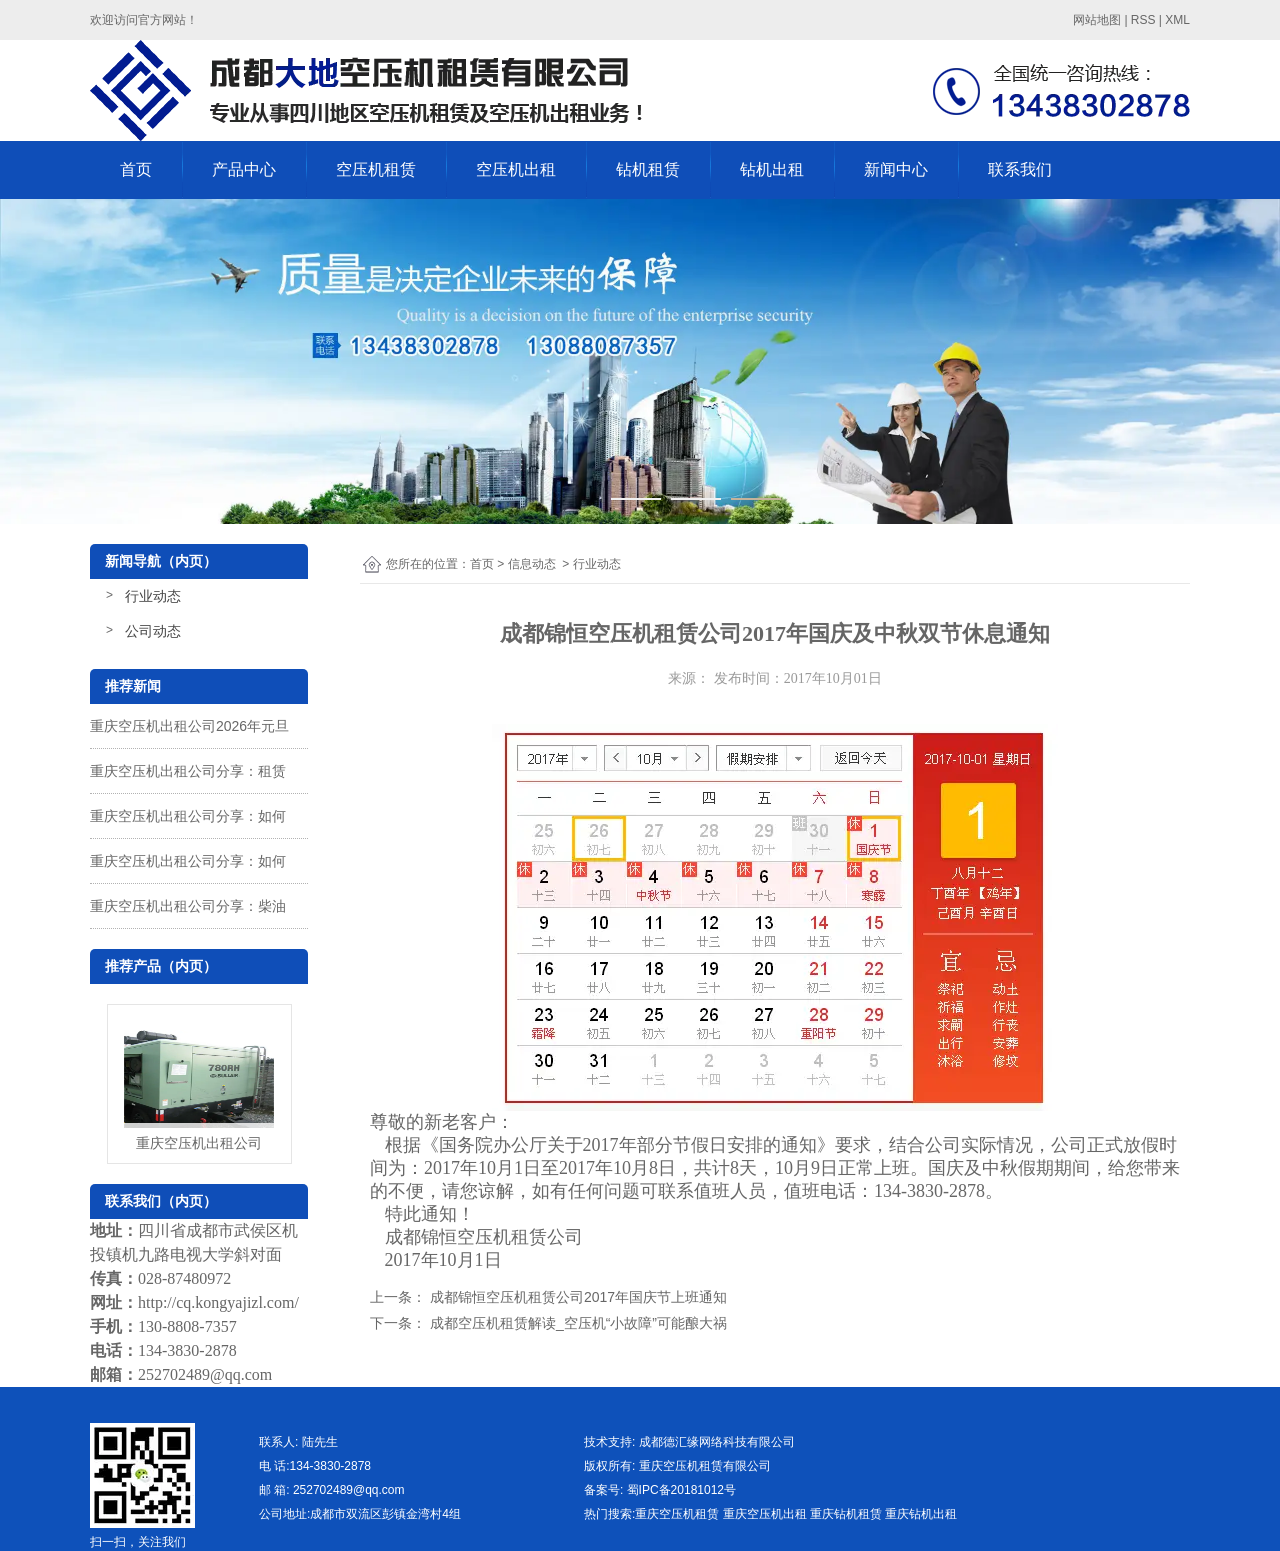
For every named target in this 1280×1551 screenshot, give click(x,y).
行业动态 (153, 596)
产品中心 (244, 169)
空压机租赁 (376, 169)
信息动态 (532, 564)
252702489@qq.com (205, 1374)
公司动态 (153, 631)
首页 (136, 169)
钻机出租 (772, 169)
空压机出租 (516, 169)
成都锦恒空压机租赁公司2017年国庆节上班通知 (576, 1297)
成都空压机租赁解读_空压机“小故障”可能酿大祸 (576, 1323)
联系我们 (1020, 169)
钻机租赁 (648, 169)
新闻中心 (896, 169)
